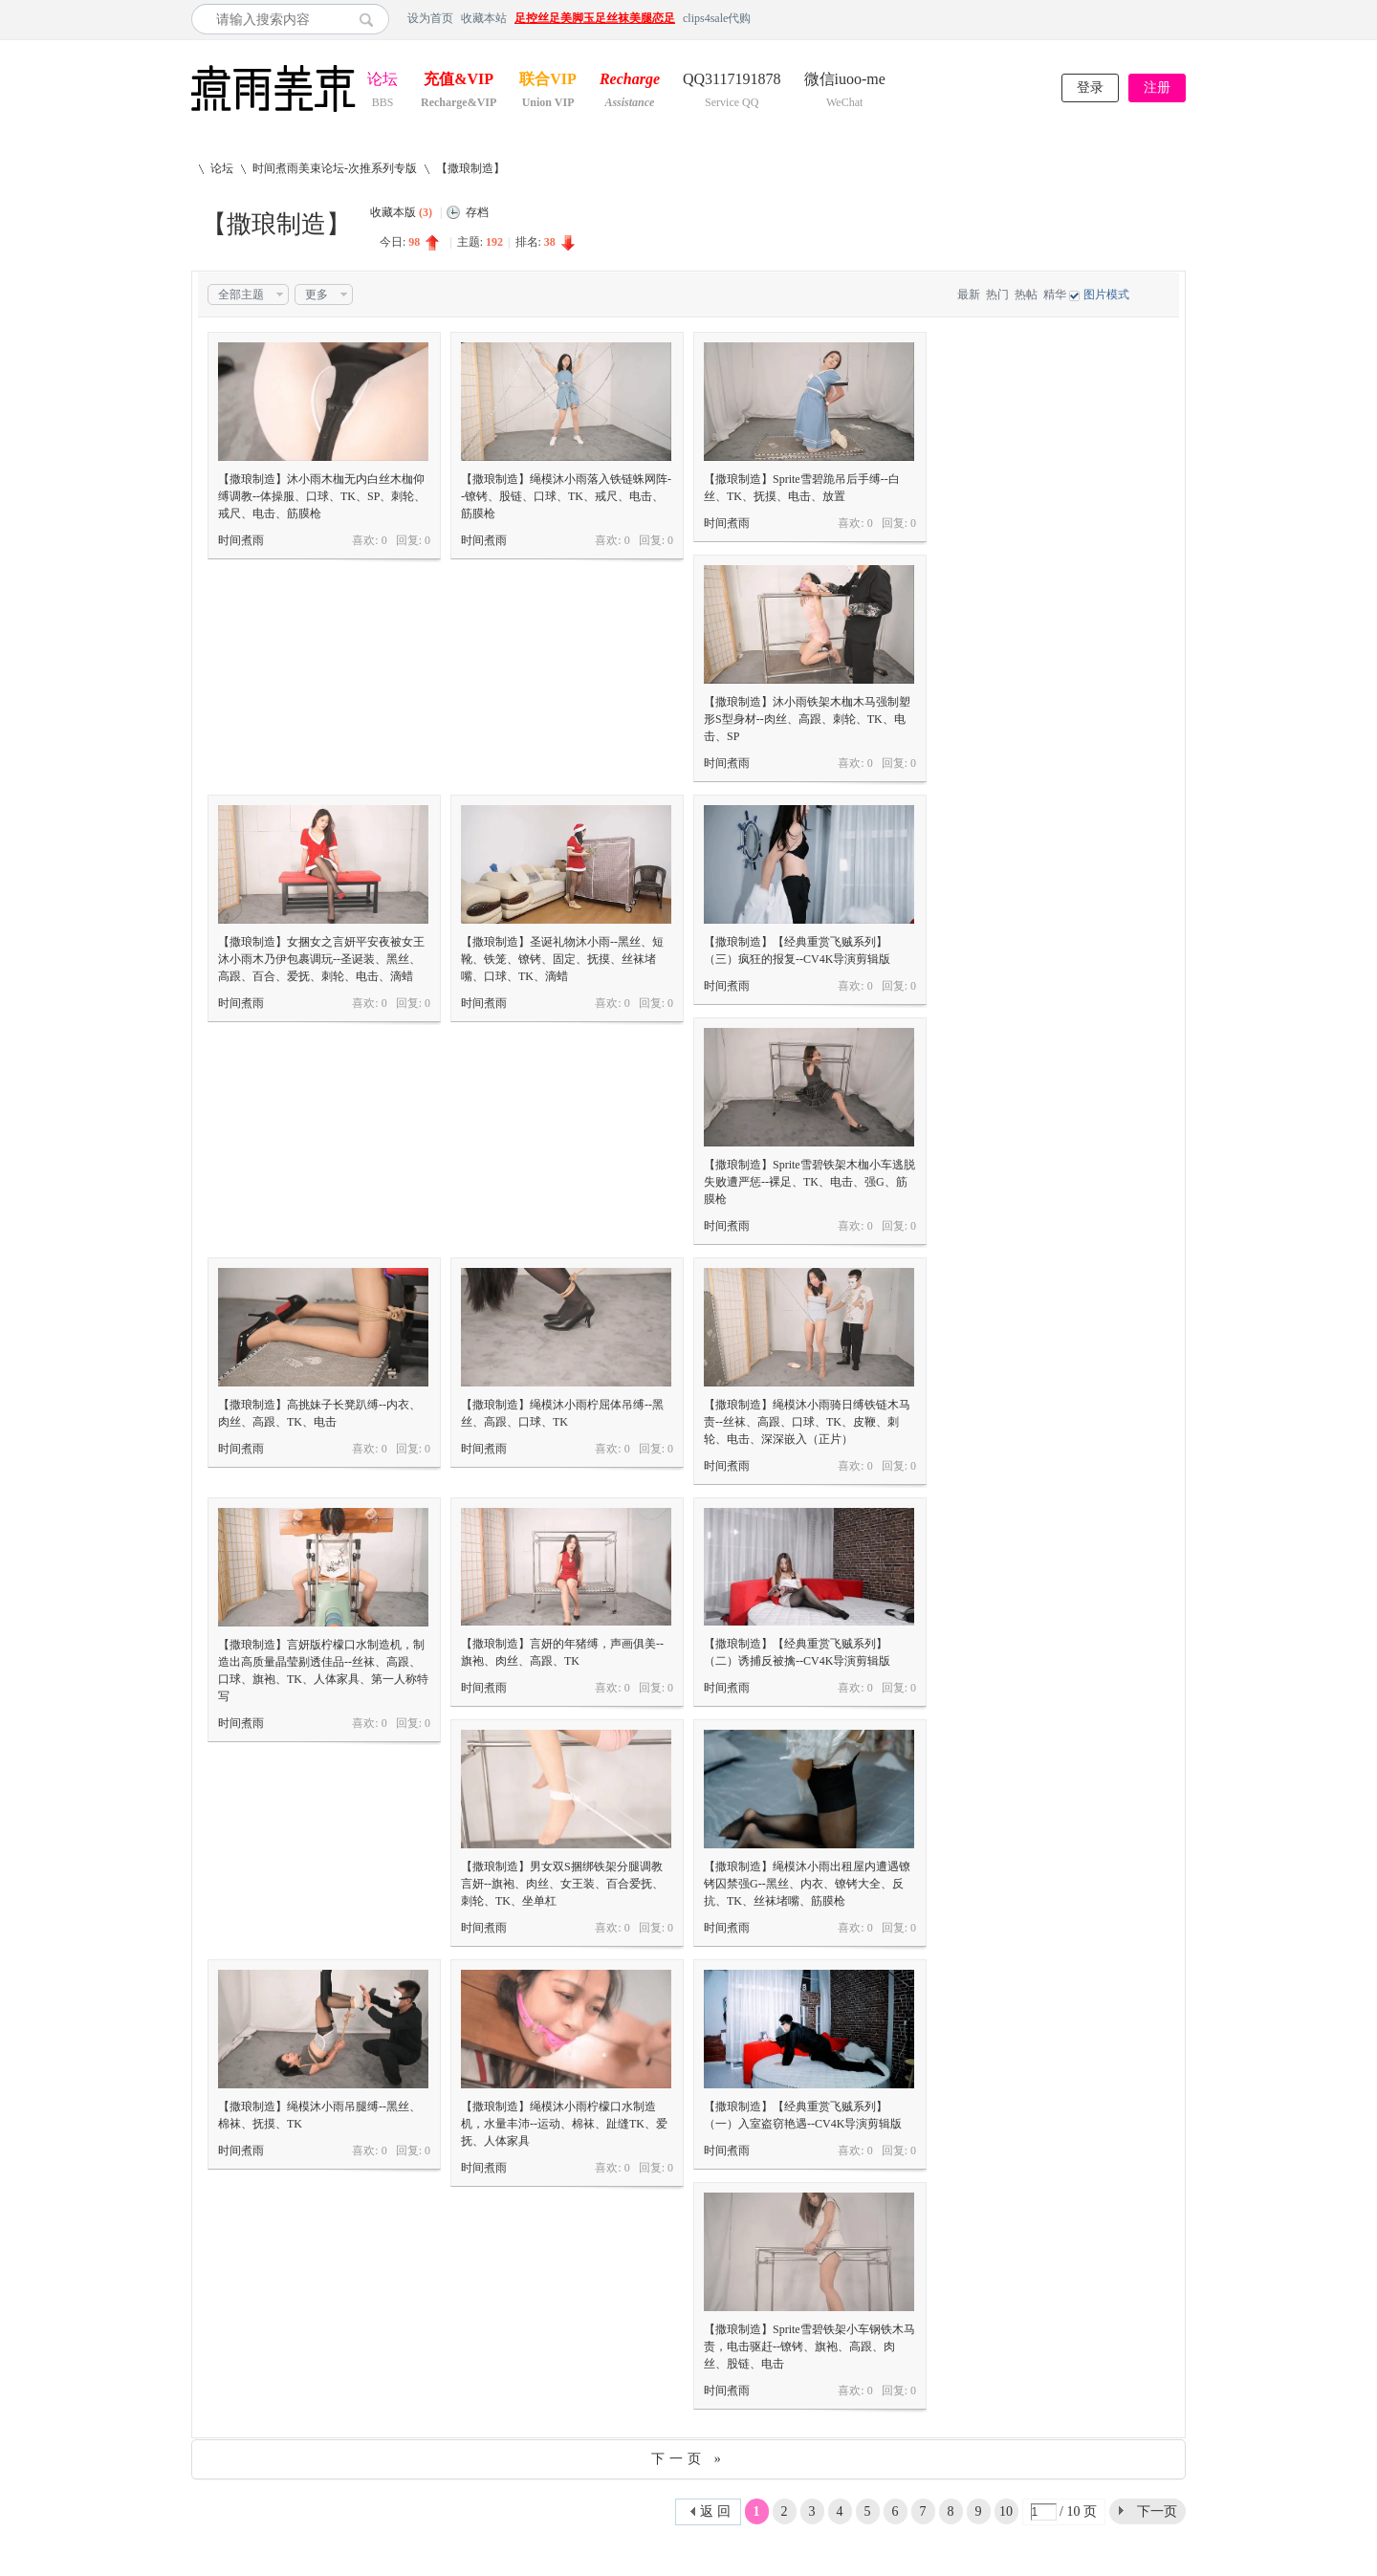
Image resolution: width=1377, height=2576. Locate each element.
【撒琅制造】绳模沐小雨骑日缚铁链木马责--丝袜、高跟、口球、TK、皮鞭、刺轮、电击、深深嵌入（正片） (807, 1422)
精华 (1054, 294)
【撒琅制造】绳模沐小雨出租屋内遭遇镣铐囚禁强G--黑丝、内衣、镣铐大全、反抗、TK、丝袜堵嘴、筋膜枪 (807, 1884)
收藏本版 (401, 212)
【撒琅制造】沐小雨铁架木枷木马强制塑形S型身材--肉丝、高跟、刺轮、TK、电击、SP (807, 719)
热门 (997, 294)
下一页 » (688, 2459)
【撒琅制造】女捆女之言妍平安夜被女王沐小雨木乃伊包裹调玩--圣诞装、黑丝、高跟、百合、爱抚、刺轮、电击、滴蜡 (321, 959)
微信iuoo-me (844, 81)
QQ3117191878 (732, 81)
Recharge (630, 81)
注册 (1157, 87)
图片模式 (1106, 294)
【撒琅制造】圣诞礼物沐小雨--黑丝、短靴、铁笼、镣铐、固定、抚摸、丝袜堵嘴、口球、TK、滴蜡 (562, 959)
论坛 (382, 81)
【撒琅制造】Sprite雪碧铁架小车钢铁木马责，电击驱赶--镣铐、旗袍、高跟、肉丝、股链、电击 (809, 2346)
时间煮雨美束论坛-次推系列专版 (334, 168)
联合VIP (548, 81)
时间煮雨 (241, 540)
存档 (477, 212)
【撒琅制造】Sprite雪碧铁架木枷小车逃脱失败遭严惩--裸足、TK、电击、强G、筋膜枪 (809, 1182)
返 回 (715, 2511)
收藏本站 (484, 18)
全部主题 (241, 294)
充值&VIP (458, 81)
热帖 (1026, 294)
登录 (1090, 87)
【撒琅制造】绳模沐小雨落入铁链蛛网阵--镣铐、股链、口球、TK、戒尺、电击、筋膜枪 (566, 496)
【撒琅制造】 (470, 168)
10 (1006, 2511)
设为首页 (430, 18)
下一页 (1157, 2511)
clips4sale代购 (717, 18)
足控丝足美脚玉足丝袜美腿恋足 (594, 18)
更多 (316, 294)
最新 (968, 294)
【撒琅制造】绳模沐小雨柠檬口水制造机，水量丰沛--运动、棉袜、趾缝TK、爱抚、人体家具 (564, 2124)
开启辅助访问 (1181, 18)
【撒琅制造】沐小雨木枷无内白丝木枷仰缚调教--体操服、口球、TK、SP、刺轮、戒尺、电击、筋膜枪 (322, 496)
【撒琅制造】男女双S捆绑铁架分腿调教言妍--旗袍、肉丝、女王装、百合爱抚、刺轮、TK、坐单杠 (562, 1884)
